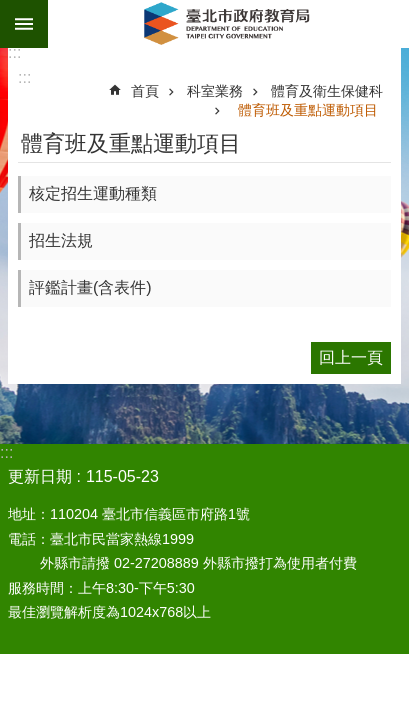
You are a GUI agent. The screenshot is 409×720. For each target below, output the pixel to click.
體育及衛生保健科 (327, 91)
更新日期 (40, 476)
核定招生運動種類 (93, 193)
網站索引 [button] (24, 24)
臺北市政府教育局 (228, 24)
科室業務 (215, 91)
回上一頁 (351, 357)
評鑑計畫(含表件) (90, 287)
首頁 (145, 91)
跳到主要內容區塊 (10, 10)
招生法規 (61, 240)
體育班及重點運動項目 (308, 110)
